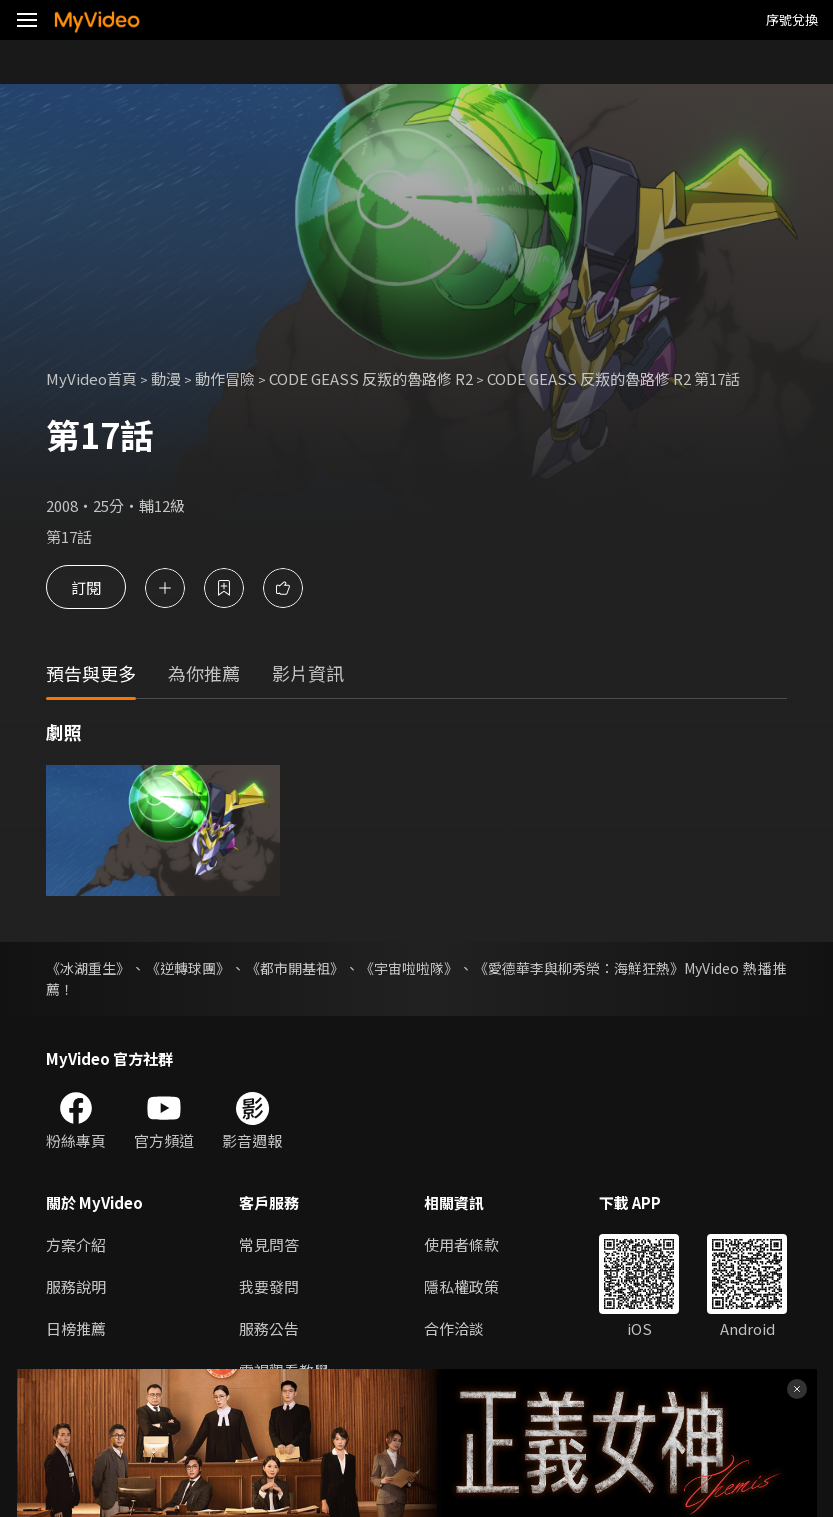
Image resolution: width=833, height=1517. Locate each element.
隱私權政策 (461, 1286)
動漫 (166, 378)
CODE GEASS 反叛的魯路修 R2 (371, 378)
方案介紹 (76, 1244)
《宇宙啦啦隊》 (409, 968)
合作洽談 (454, 1328)
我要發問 (269, 1286)
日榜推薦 (76, 1328)
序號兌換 (792, 19)
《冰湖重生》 (88, 968)
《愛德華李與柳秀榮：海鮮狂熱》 (579, 968)
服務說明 (76, 1286)
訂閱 (86, 587)
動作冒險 (225, 378)
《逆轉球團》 (188, 968)
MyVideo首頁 (91, 378)
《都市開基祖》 (295, 968)
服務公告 (269, 1328)
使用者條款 (461, 1244)
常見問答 (269, 1244)
